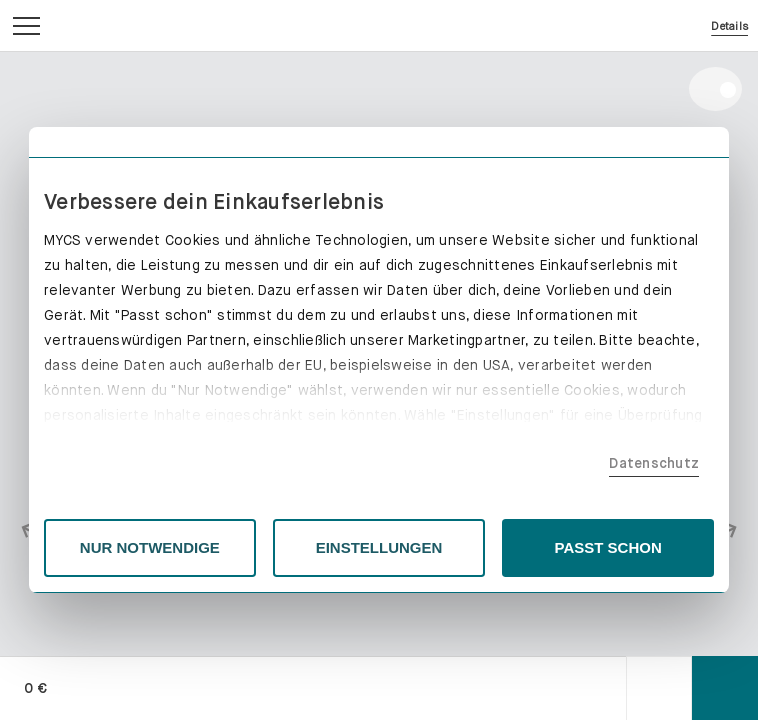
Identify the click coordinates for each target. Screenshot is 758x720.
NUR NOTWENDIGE (150, 547)
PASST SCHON (608, 547)
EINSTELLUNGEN (379, 547)
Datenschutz (654, 463)
